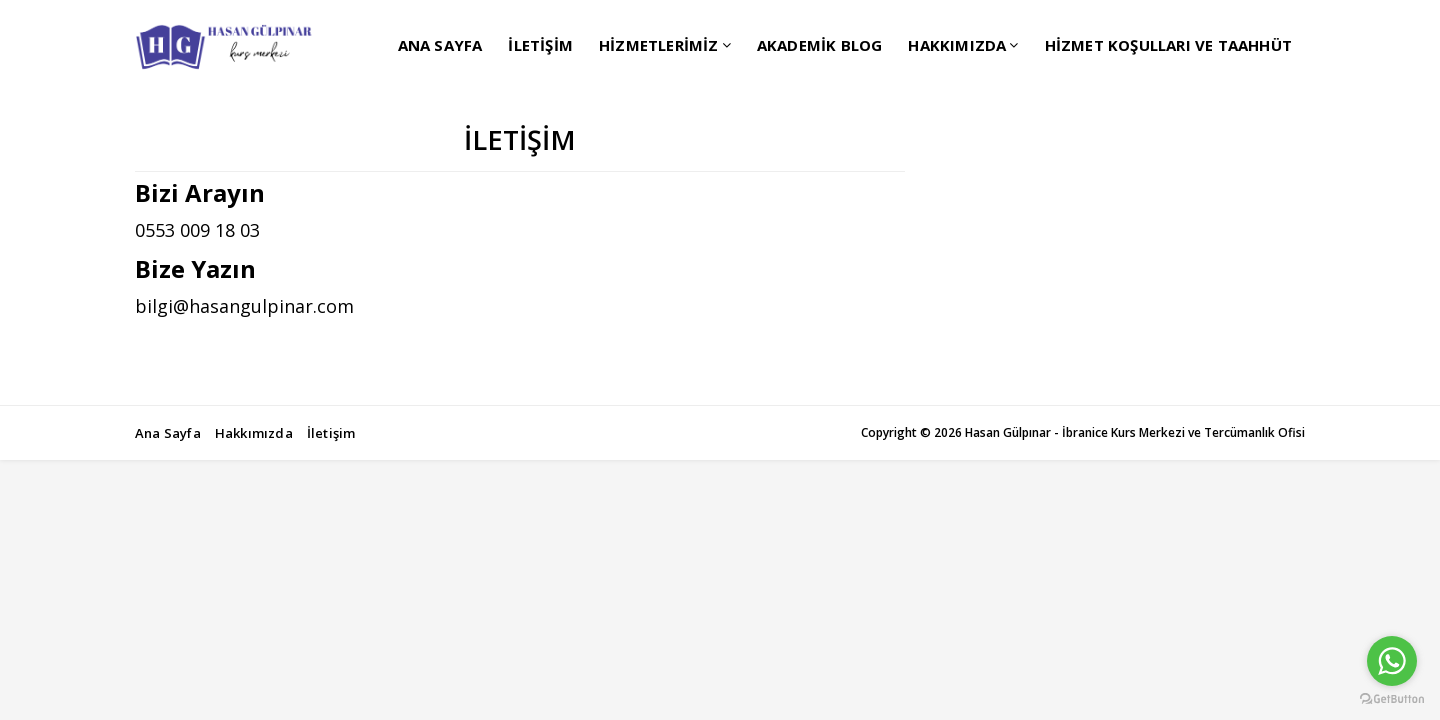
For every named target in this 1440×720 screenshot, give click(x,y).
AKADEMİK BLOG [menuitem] (820, 45)
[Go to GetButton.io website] (1392, 699)
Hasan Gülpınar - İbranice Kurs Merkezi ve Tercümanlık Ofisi (1135, 432)
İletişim (331, 433)
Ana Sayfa (168, 433)
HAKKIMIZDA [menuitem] (957, 45)
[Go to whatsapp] (1392, 661)
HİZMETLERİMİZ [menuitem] (659, 45)
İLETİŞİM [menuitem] (540, 45)
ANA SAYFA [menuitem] (440, 45)
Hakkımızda (254, 433)
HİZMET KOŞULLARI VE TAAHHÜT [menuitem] (1168, 45)
